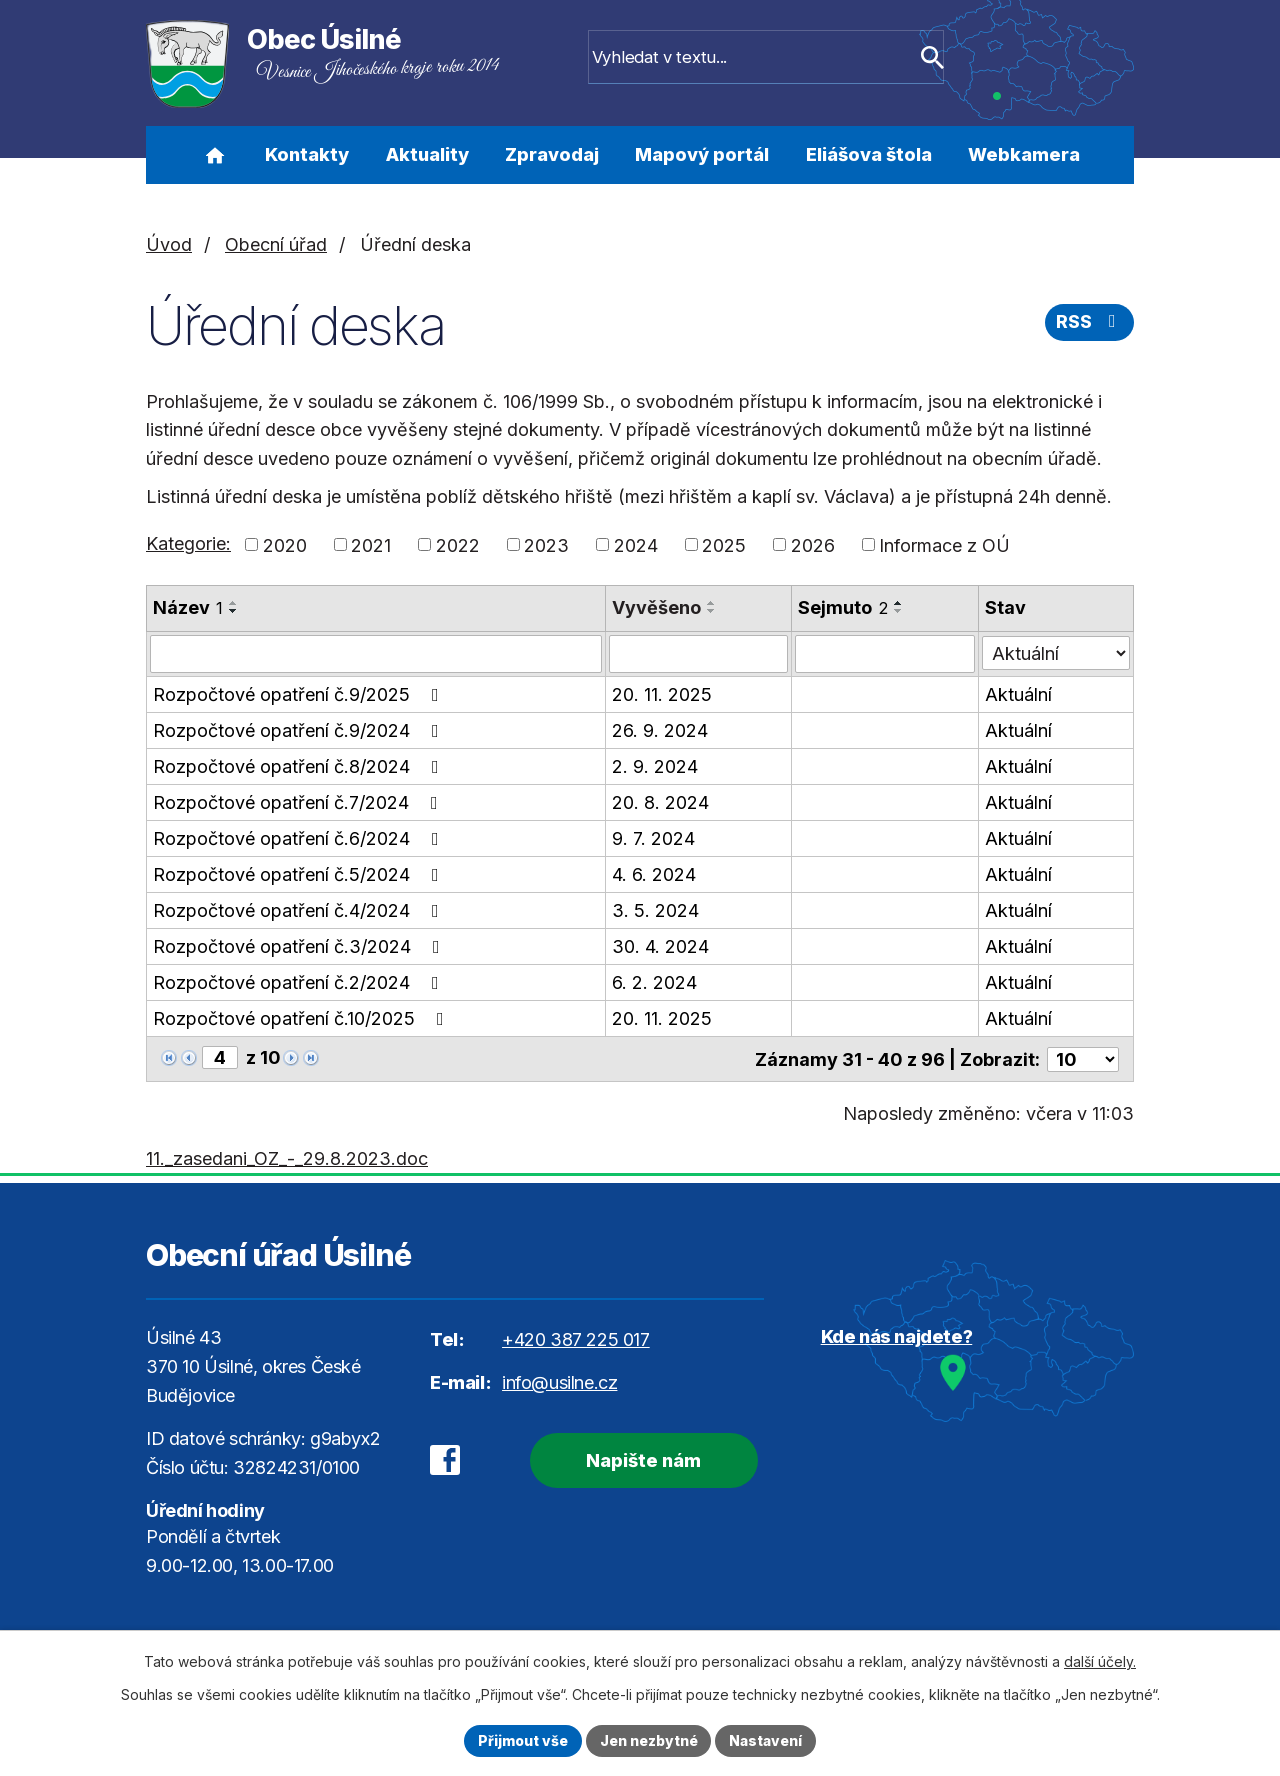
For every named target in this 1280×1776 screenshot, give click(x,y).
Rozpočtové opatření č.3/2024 (300, 946)
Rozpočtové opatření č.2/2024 (300, 982)
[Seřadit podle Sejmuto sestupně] (899, 611)
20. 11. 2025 (662, 694)
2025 (724, 544)
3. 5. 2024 (655, 910)
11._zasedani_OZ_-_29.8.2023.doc (287, 1157)
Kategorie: (188, 543)
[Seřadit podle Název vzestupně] (234, 603)
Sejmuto (843, 607)
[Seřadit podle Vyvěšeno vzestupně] (712, 603)
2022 (458, 544)
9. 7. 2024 (653, 838)
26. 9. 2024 (660, 730)
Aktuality (427, 154)
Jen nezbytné (648, 1740)
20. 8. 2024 (660, 802)
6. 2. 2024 (654, 982)
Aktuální (1018, 694)
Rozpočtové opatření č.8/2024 (300, 766)
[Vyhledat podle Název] (376, 654)
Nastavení (767, 1740)
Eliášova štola (869, 154)
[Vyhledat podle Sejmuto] (885, 654)
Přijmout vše (521, 1740)
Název (188, 607)
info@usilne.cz (559, 1381)
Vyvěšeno (656, 607)
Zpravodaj (552, 154)
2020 (285, 544)
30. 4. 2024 (660, 946)
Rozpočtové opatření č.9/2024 (300, 730)
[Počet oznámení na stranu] (1083, 1058)
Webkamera (1024, 154)
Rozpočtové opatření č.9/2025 (300, 694)
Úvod (214, 155)
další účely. (1100, 1661)
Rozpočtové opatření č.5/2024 (300, 874)
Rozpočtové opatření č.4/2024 (300, 910)
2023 (546, 544)
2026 (813, 544)
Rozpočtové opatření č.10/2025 (302, 1018)
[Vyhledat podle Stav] (1056, 652)
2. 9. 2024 (655, 766)
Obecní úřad (276, 244)
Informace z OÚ (944, 544)
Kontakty (307, 154)
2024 (636, 544)
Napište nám (640, 1459)
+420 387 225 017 (576, 1338)
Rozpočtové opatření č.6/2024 (300, 838)
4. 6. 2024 (654, 874)
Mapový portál (702, 154)
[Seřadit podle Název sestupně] (234, 611)
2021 (371, 544)
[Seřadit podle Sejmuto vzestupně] (899, 603)
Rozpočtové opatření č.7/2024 (299, 802)
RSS (1090, 323)
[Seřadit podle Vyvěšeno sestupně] (712, 611)
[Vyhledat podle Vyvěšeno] (698, 654)
